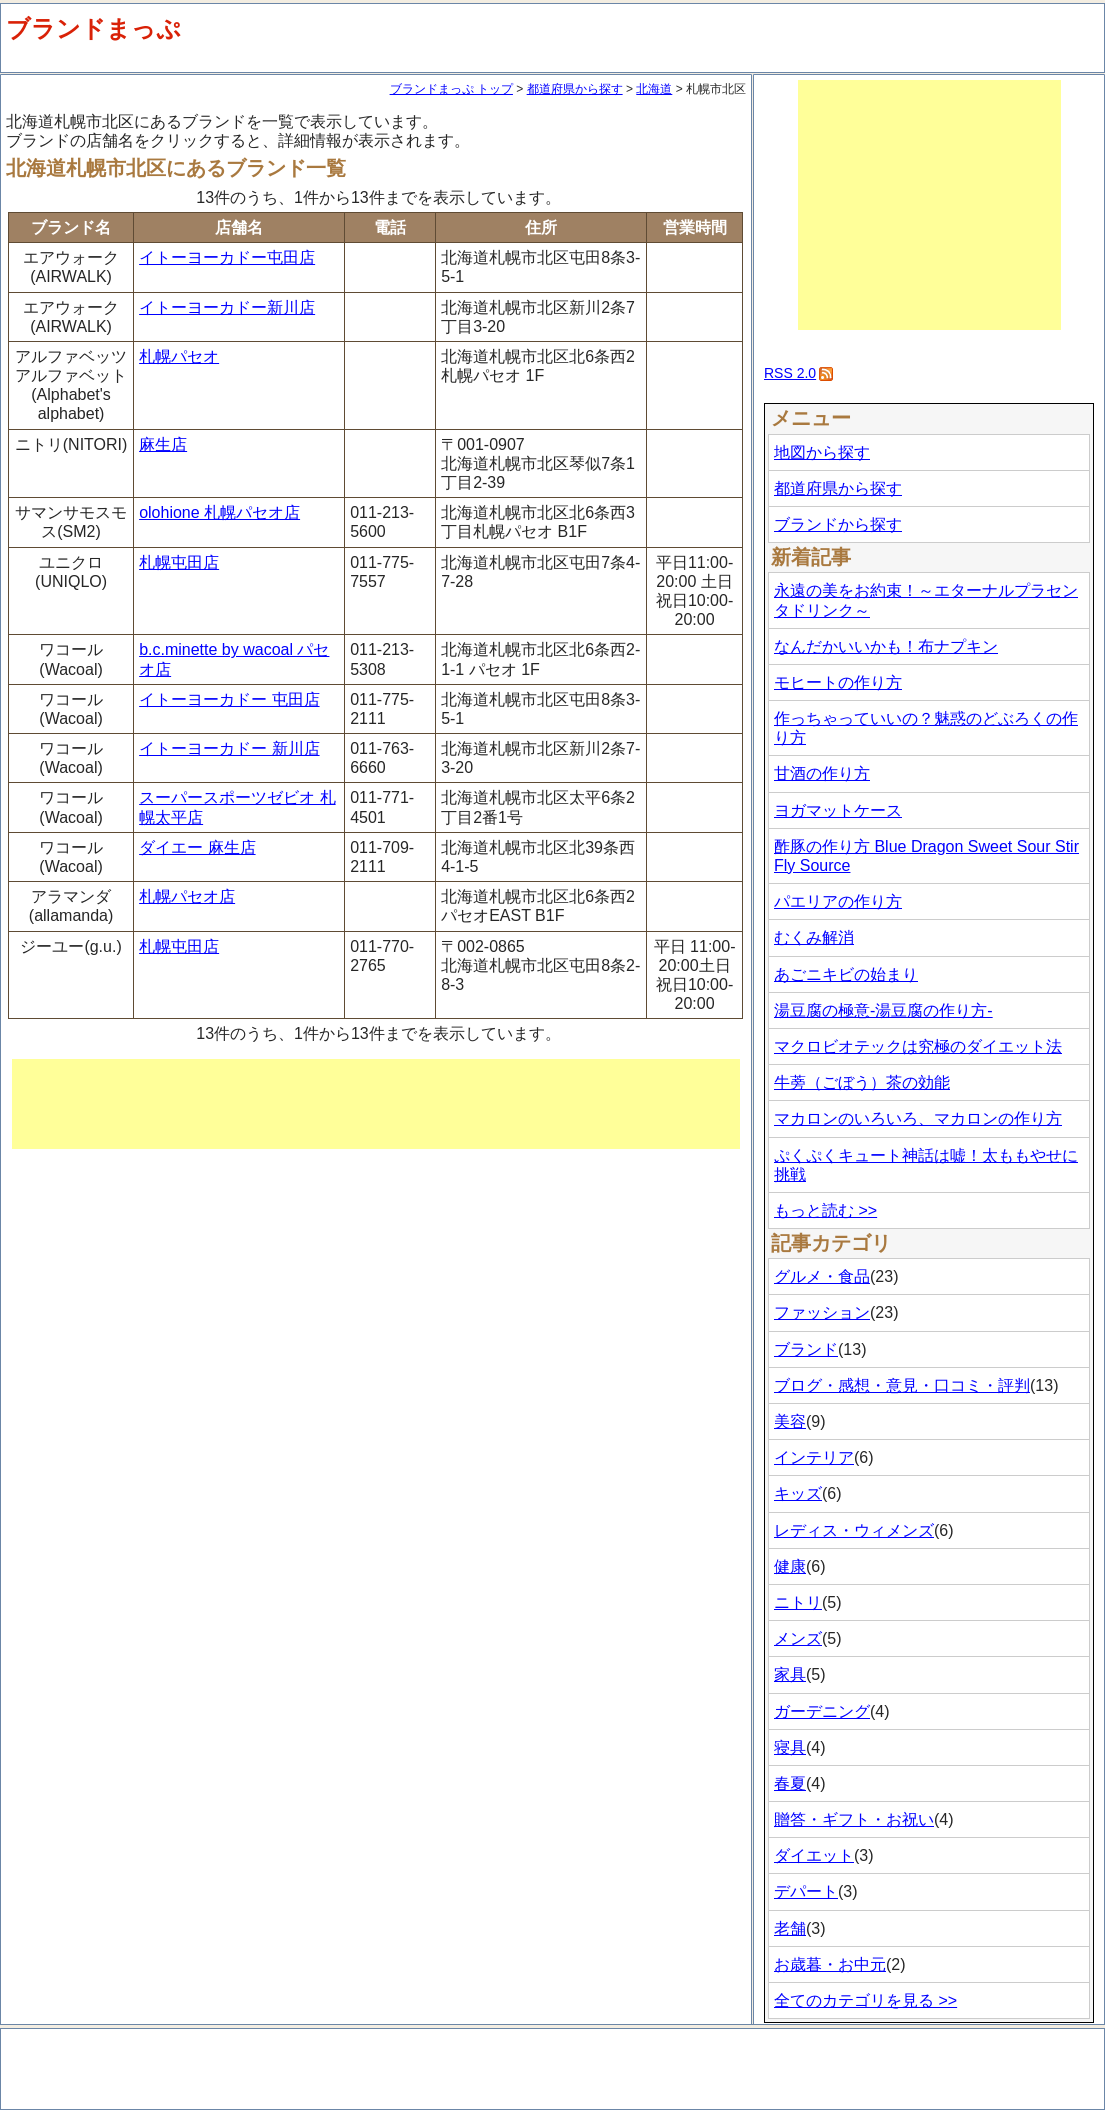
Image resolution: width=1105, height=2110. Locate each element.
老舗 (790, 1928)
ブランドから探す (838, 524)
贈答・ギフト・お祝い (854, 1819)
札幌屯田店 (179, 562)
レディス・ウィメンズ (854, 1530)
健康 (790, 1566)
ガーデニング (822, 1711)
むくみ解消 (814, 937)
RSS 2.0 (790, 373)
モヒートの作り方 (838, 682)
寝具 (790, 1747)
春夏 (790, 1783)
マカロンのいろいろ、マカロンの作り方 (918, 1118)
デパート (806, 1891)
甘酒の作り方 (822, 773)
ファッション (822, 1312)
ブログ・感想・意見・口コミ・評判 (902, 1385)
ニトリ (798, 1602)
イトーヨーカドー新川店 (227, 307)
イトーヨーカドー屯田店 (227, 257)
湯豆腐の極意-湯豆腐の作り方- (883, 1010)
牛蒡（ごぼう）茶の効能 (862, 1082)
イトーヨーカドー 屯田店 (229, 699)
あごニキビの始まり (846, 974)
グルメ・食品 (822, 1276)
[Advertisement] (376, 1104)
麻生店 (163, 444)
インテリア (814, 1457)
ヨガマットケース (838, 810)
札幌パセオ (179, 356)
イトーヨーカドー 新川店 (229, 748)
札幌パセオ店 (187, 896)
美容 (790, 1421)
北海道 (654, 89)
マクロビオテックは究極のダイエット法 (918, 1046)
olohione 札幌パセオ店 (219, 512)
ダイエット (814, 1855)
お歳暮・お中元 (830, 1964)
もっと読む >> (825, 1210)
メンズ (798, 1638)
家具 (790, 1674)
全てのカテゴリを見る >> (865, 2000)
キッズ (798, 1493)
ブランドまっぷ (93, 28)
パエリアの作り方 (838, 901)
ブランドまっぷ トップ (451, 89)
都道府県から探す (575, 89)
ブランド (806, 1349)
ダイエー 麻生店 (197, 847)
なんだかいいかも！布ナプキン (886, 646)
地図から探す (822, 452)
